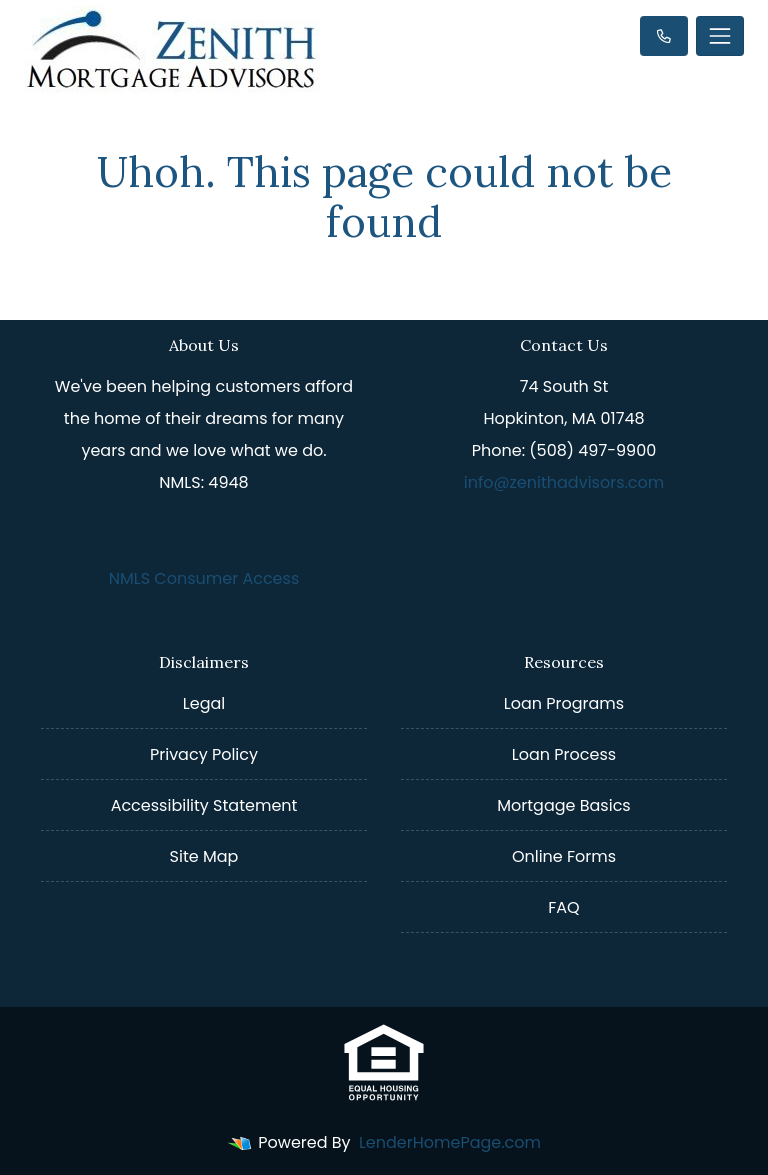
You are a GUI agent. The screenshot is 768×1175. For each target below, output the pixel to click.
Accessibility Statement (204, 805)
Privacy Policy (204, 754)
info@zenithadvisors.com (564, 482)
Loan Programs (564, 703)
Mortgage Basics (563, 805)
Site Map (204, 856)
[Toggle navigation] (720, 36)
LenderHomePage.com (450, 1142)
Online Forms (564, 856)
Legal (204, 703)
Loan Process (564, 754)
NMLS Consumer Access (204, 578)
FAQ (563, 907)
